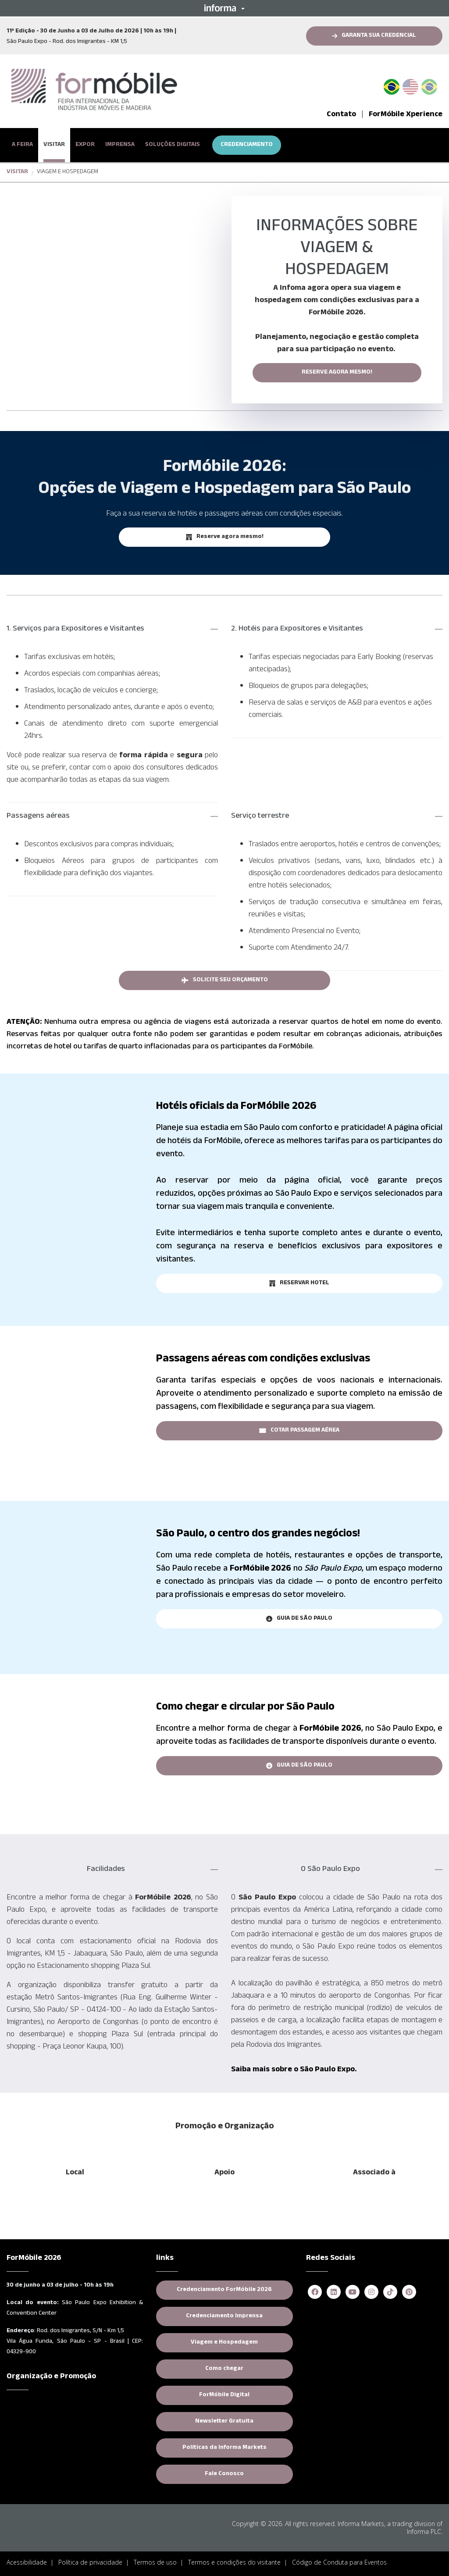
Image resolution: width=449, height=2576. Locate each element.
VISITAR (54, 145)
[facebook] (315, 2292)
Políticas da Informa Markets (224, 2448)
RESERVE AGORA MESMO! (337, 372)
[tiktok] (390, 2292)
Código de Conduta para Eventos (339, 2562)
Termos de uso (155, 2562)
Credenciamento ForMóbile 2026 (224, 2290)
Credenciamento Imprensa (224, 2316)
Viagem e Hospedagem (224, 2342)
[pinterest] (409, 2292)
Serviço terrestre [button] (260, 816)
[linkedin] (333, 2292)
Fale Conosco (224, 2474)
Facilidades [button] (106, 1869)
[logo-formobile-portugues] (94, 90)
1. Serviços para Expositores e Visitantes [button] (75, 629)
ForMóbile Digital (224, 2395)
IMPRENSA (120, 145)
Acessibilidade (27, 2562)
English (410, 85)
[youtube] (352, 2292)
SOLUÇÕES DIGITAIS (172, 145)
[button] (224, 7)
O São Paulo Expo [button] (330, 1869)
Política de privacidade (90, 2562)
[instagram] (371, 2292)
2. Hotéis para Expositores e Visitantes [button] (297, 629)
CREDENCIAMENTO (247, 145)
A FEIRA (22, 145)
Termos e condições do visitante (234, 2562)
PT (395, 85)
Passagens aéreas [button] (38, 816)
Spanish (429, 85)
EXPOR (85, 145)
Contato (341, 114)
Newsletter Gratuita (224, 2421)
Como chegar (224, 2369)
